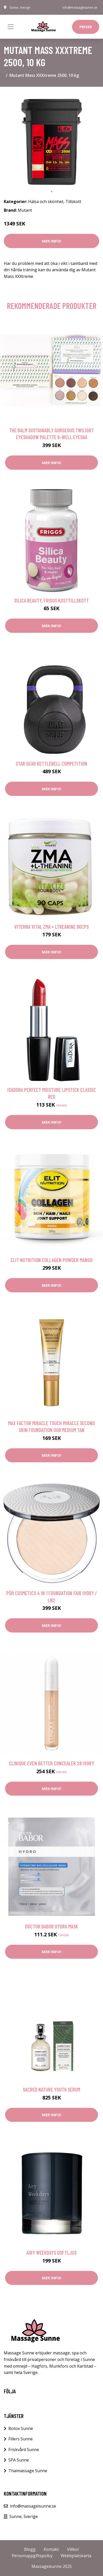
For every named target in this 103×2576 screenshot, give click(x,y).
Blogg (30, 2549)
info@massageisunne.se (79, 7)
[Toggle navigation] (11, 27)
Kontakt (51, 2549)
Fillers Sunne (20, 2439)
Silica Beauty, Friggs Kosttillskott (51, 600)
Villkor (73, 2549)
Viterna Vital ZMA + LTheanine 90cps (51, 926)
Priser (85, 26)
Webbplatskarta (76, 2555)
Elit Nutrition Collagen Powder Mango (52, 1260)
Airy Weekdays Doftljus (51, 2252)
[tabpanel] (51, 139)
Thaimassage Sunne (27, 2470)
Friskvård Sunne (23, 2449)
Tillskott (73, 201)
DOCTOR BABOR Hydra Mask (51, 1926)
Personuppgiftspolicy (32, 2555)
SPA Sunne (18, 2460)
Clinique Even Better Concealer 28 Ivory (51, 1763)
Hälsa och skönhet (45, 201)
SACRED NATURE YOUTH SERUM (51, 2089)
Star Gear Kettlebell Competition (51, 763)
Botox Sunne (20, 2428)
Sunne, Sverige (20, 7)
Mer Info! (51, 241)
